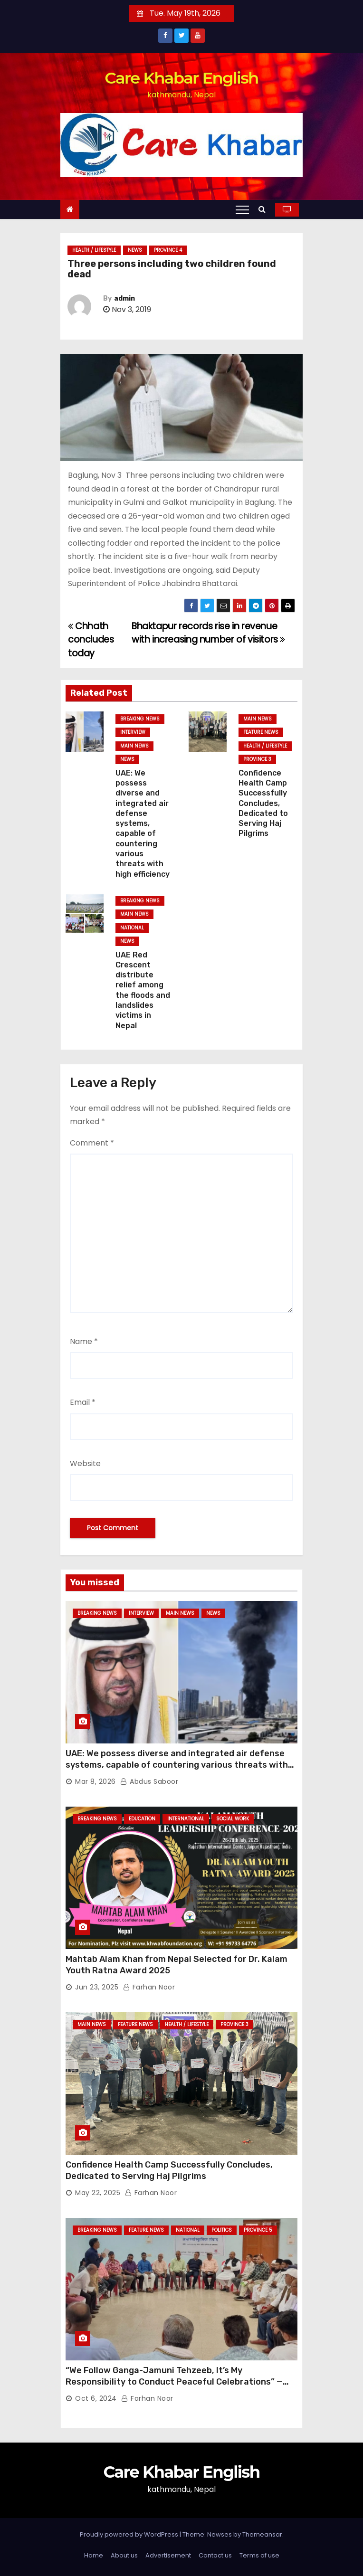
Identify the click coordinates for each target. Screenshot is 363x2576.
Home (93, 2555)
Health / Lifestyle (94, 250)
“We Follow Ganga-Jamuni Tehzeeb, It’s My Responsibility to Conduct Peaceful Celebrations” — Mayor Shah (174, 2381)
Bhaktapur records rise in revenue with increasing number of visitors (208, 633)
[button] (264, 209)
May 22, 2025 (97, 2192)
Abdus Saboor (149, 1781)
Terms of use (259, 2555)
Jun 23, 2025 (96, 1987)
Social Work (232, 1818)
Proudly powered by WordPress (130, 2534)
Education (142, 1818)
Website (85, 1463)
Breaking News (140, 718)
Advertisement (168, 2555)
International (185, 1818)
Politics (221, 2230)
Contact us (215, 2555)
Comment (92, 1142)
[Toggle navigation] (242, 209)
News (135, 250)
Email (83, 1402)
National (132, 927)
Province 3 (257, 759)
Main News (134, 745)
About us (124, 2555)
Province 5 (258, 2230)
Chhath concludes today (91, 640)
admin (124, 298)
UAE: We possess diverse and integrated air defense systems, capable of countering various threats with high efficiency (142, 823)
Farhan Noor (149, 1987)
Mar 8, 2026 (95, 1781)
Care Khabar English (181, 78)
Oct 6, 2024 (96, 2398)
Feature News (260, 732)
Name (84, 1341)
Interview (132, 732)
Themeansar (262, 2534)
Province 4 (168, 250)
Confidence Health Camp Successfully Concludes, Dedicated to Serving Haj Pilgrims (263, 803)
